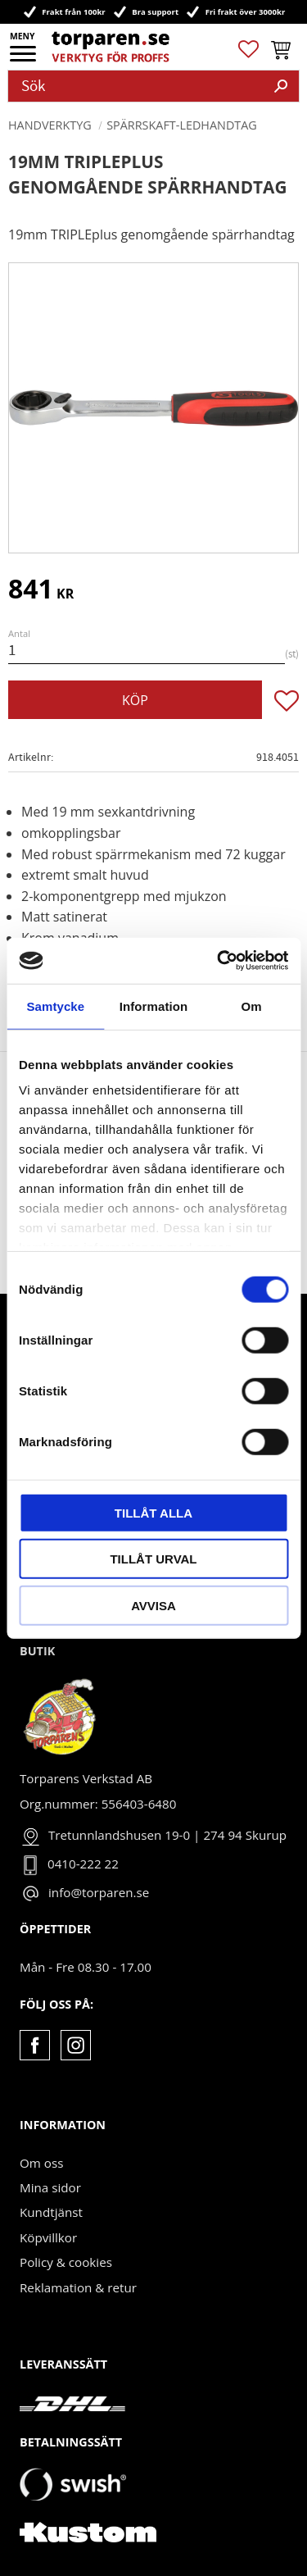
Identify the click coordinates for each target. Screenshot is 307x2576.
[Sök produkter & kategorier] (136, 86)
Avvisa (153, 1605)
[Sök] (281, 86)
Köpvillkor (48, 2237)
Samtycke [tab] (55, 1006)
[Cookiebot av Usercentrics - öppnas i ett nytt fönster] (218, 961)
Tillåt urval (153, 1559)
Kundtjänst (51, 2212)
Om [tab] (252, 1006)
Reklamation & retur (78, 2287)
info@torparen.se (98, 1892)
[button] (24, 59)
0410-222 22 (83, 1863)
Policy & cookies (66, 2262)
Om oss (41, 2163)
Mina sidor (50, 2187)
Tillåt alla (153, 1512)
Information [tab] (154, 1006)
